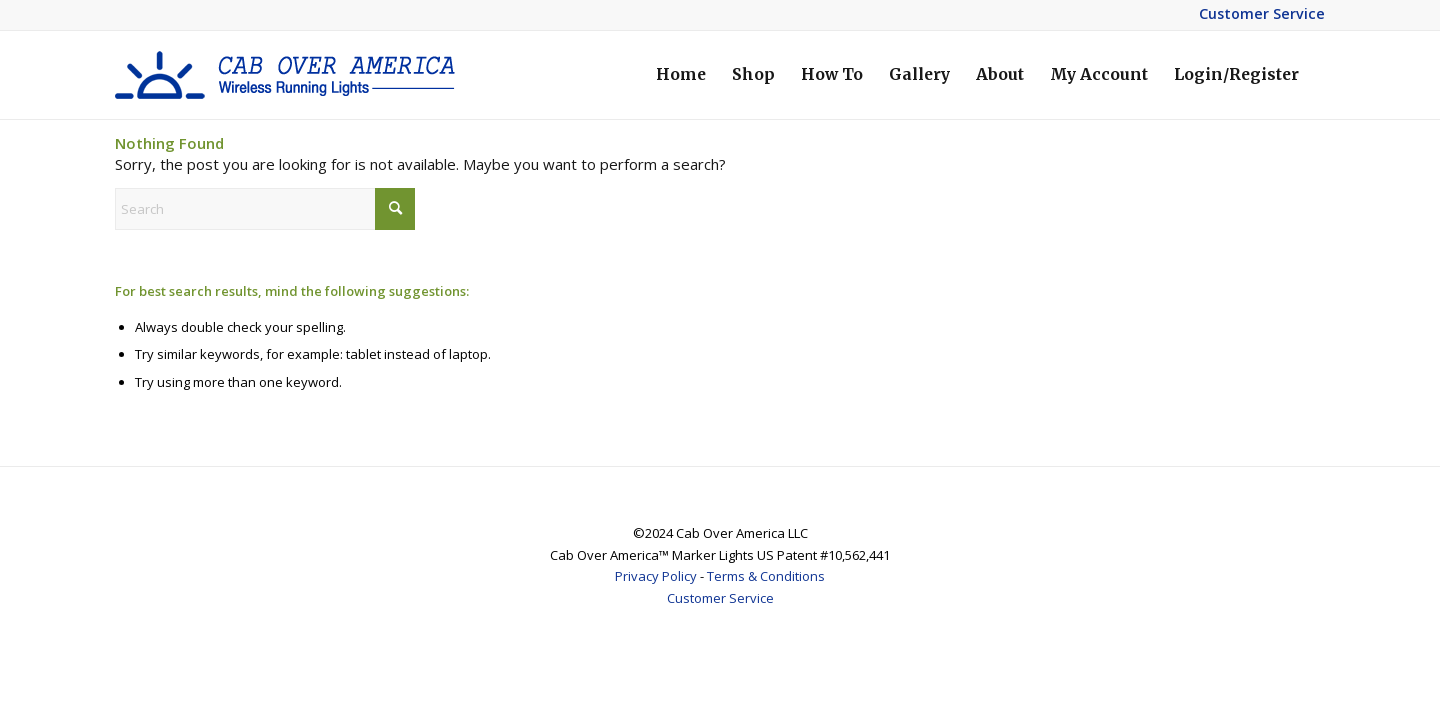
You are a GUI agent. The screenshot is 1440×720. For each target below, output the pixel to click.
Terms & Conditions (766, 576)
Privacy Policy (656, 576)
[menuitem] (681, 75)
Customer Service (1262, 13)
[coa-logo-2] (285, 75)
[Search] (265, 209)
